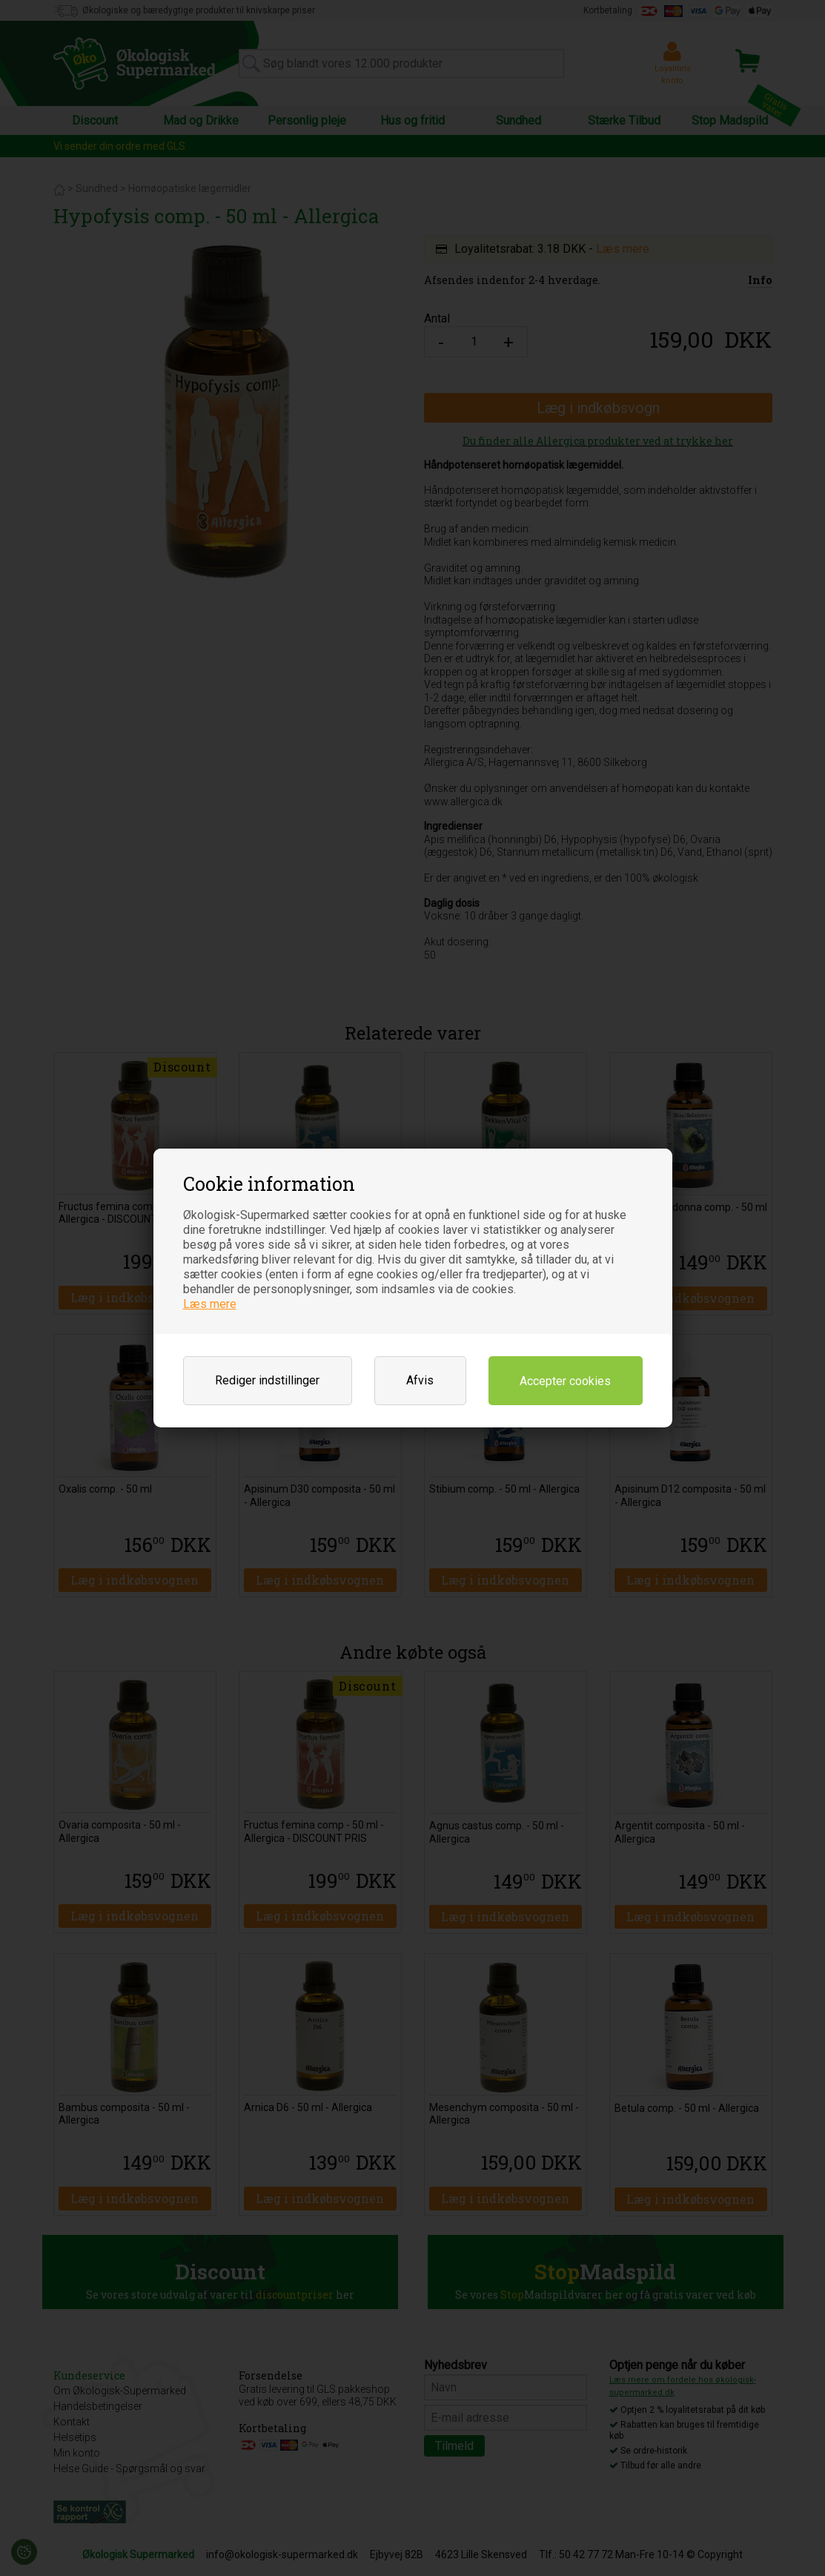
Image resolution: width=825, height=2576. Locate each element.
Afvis (420, 1380)
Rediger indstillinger (267, 1380)
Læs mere (209, 1304)
